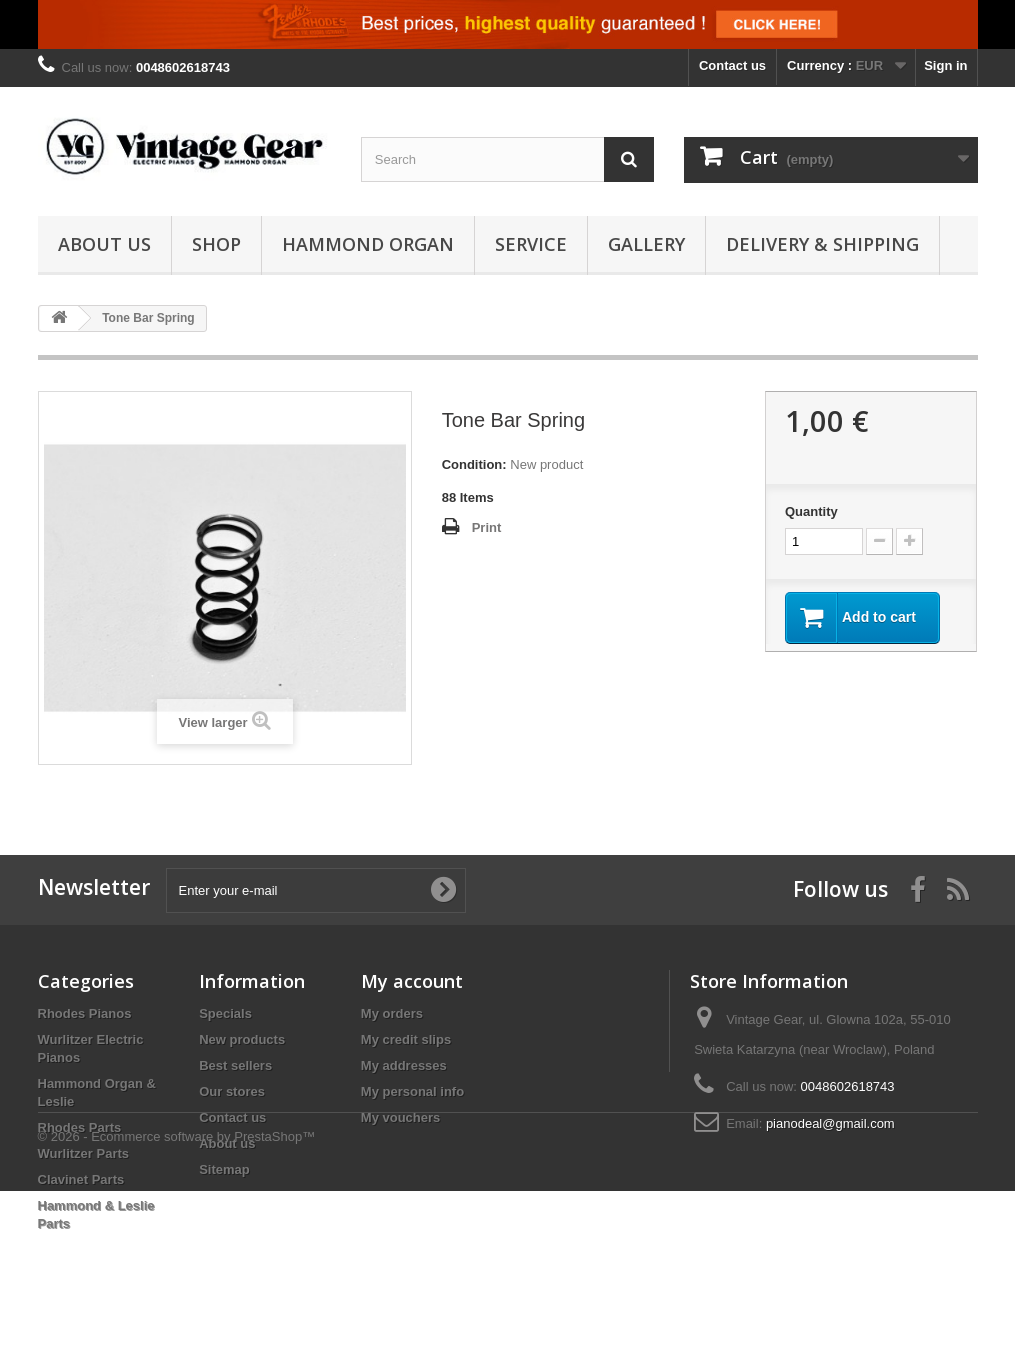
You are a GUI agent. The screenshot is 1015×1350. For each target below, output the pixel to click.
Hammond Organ (368, 244)
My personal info (412, 1091)
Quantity (811, 511)
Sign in (945, 65)
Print (487, 527)
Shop (216, 244)
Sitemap (224, 1169)
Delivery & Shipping (822, 244)
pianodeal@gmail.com (830, 1123)
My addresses (404, 1065)
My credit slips (406, 1039)
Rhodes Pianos (85, 1013)
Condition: (474, 464)
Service (531, 244)
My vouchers (400, 1117)
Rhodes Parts (80, 1127)
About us (104, 244)
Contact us (732, 65)
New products (242, 1039)
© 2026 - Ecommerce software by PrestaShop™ (177, 1295)
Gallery (646, 244)
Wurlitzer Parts (84, 1153)
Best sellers (235, 1065)
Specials (225, 1013)
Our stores (232, 1091)
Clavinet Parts (81, 1179)
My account (412, 981)
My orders (392, 1013)
